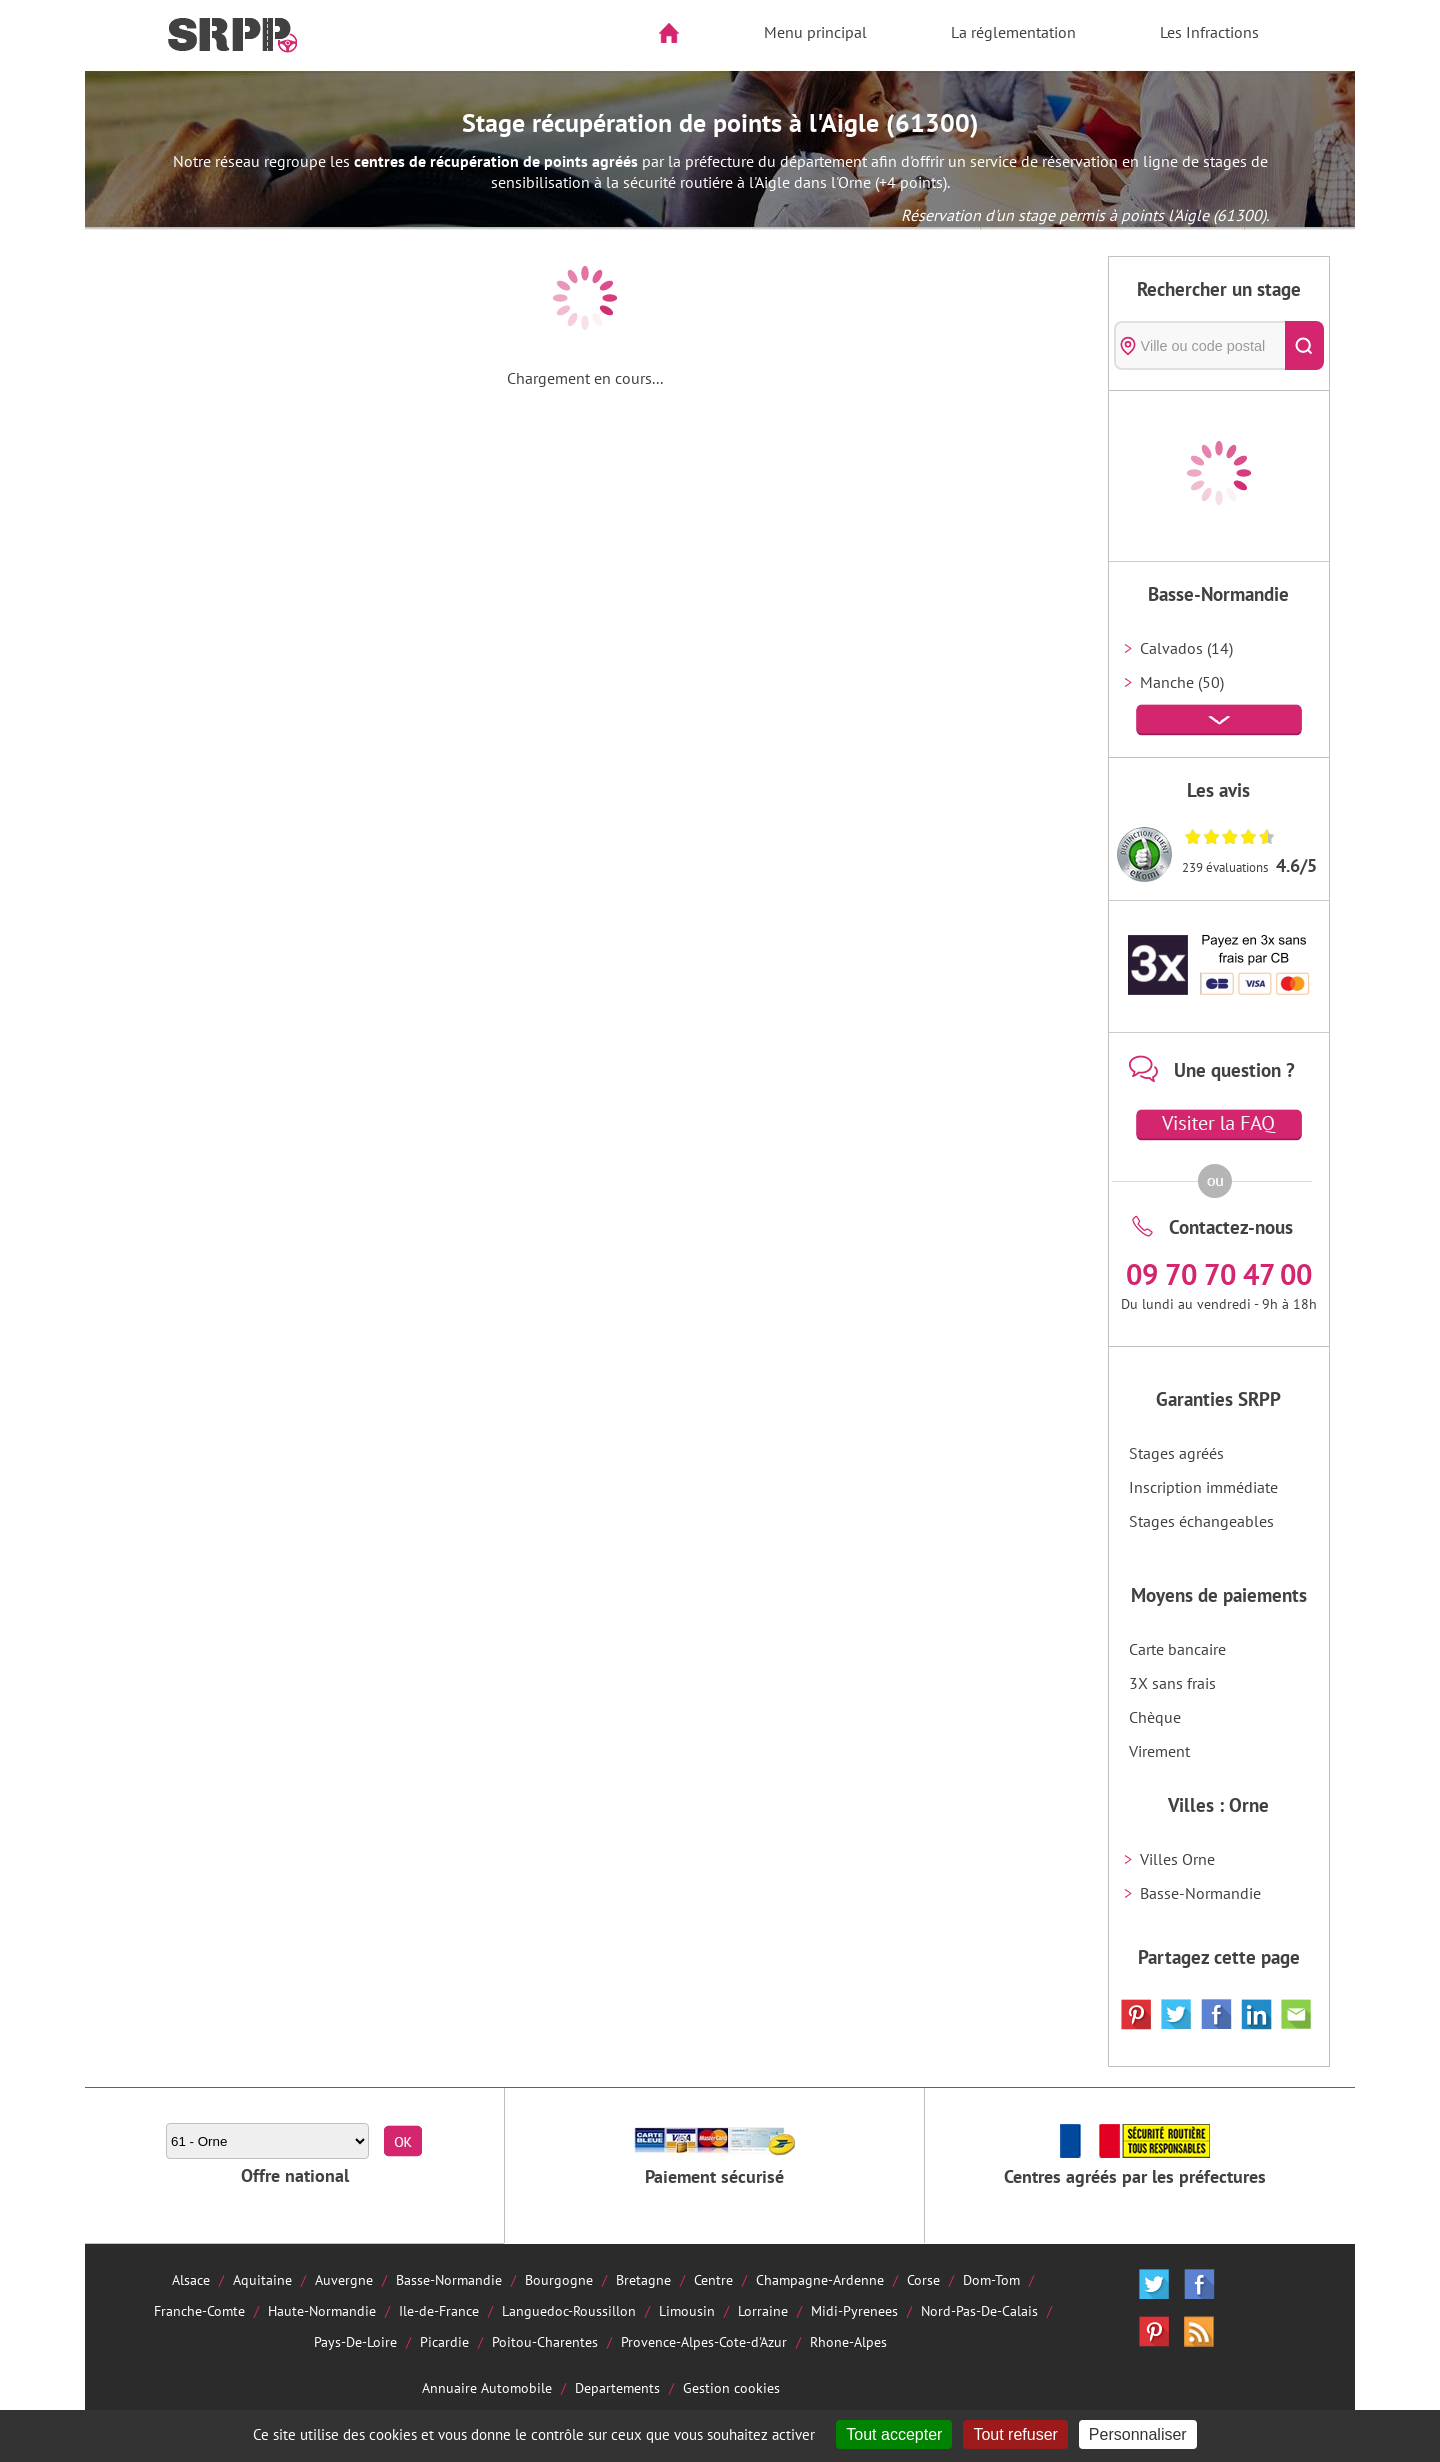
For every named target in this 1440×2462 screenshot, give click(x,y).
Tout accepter (894, 2434)
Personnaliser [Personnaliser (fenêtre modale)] (1138, 2434)
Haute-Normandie (322, 2310)
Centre (713, 2279)
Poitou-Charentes (545, 2341)
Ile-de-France (439, 2310)
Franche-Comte (199, 2310)
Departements (617, 2387)
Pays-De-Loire (355, 2341)
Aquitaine (262, 2279)
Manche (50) (1182, 682)
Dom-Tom (991, 2279)
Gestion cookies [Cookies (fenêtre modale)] (731, 2387)
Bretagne (643, 2279)
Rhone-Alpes (848, 2341)
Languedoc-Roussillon (569, 2310)
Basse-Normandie (1200, 1893)
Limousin (687, 2310)
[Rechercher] (1304, 345)
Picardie (444, 2341)
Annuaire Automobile (487, 2387)
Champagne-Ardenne (820, 2279)
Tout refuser (1015, 2434)
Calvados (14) (1186, 648)
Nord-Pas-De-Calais (979, 2310)
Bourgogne (559, 2279)
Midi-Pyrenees (854, 2310)
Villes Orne (1177, 1859)
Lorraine (763, 2310)
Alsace (191, 2279)
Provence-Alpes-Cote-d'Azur (704, 2341)
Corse (923, 2279)
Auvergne (344, 2279)
